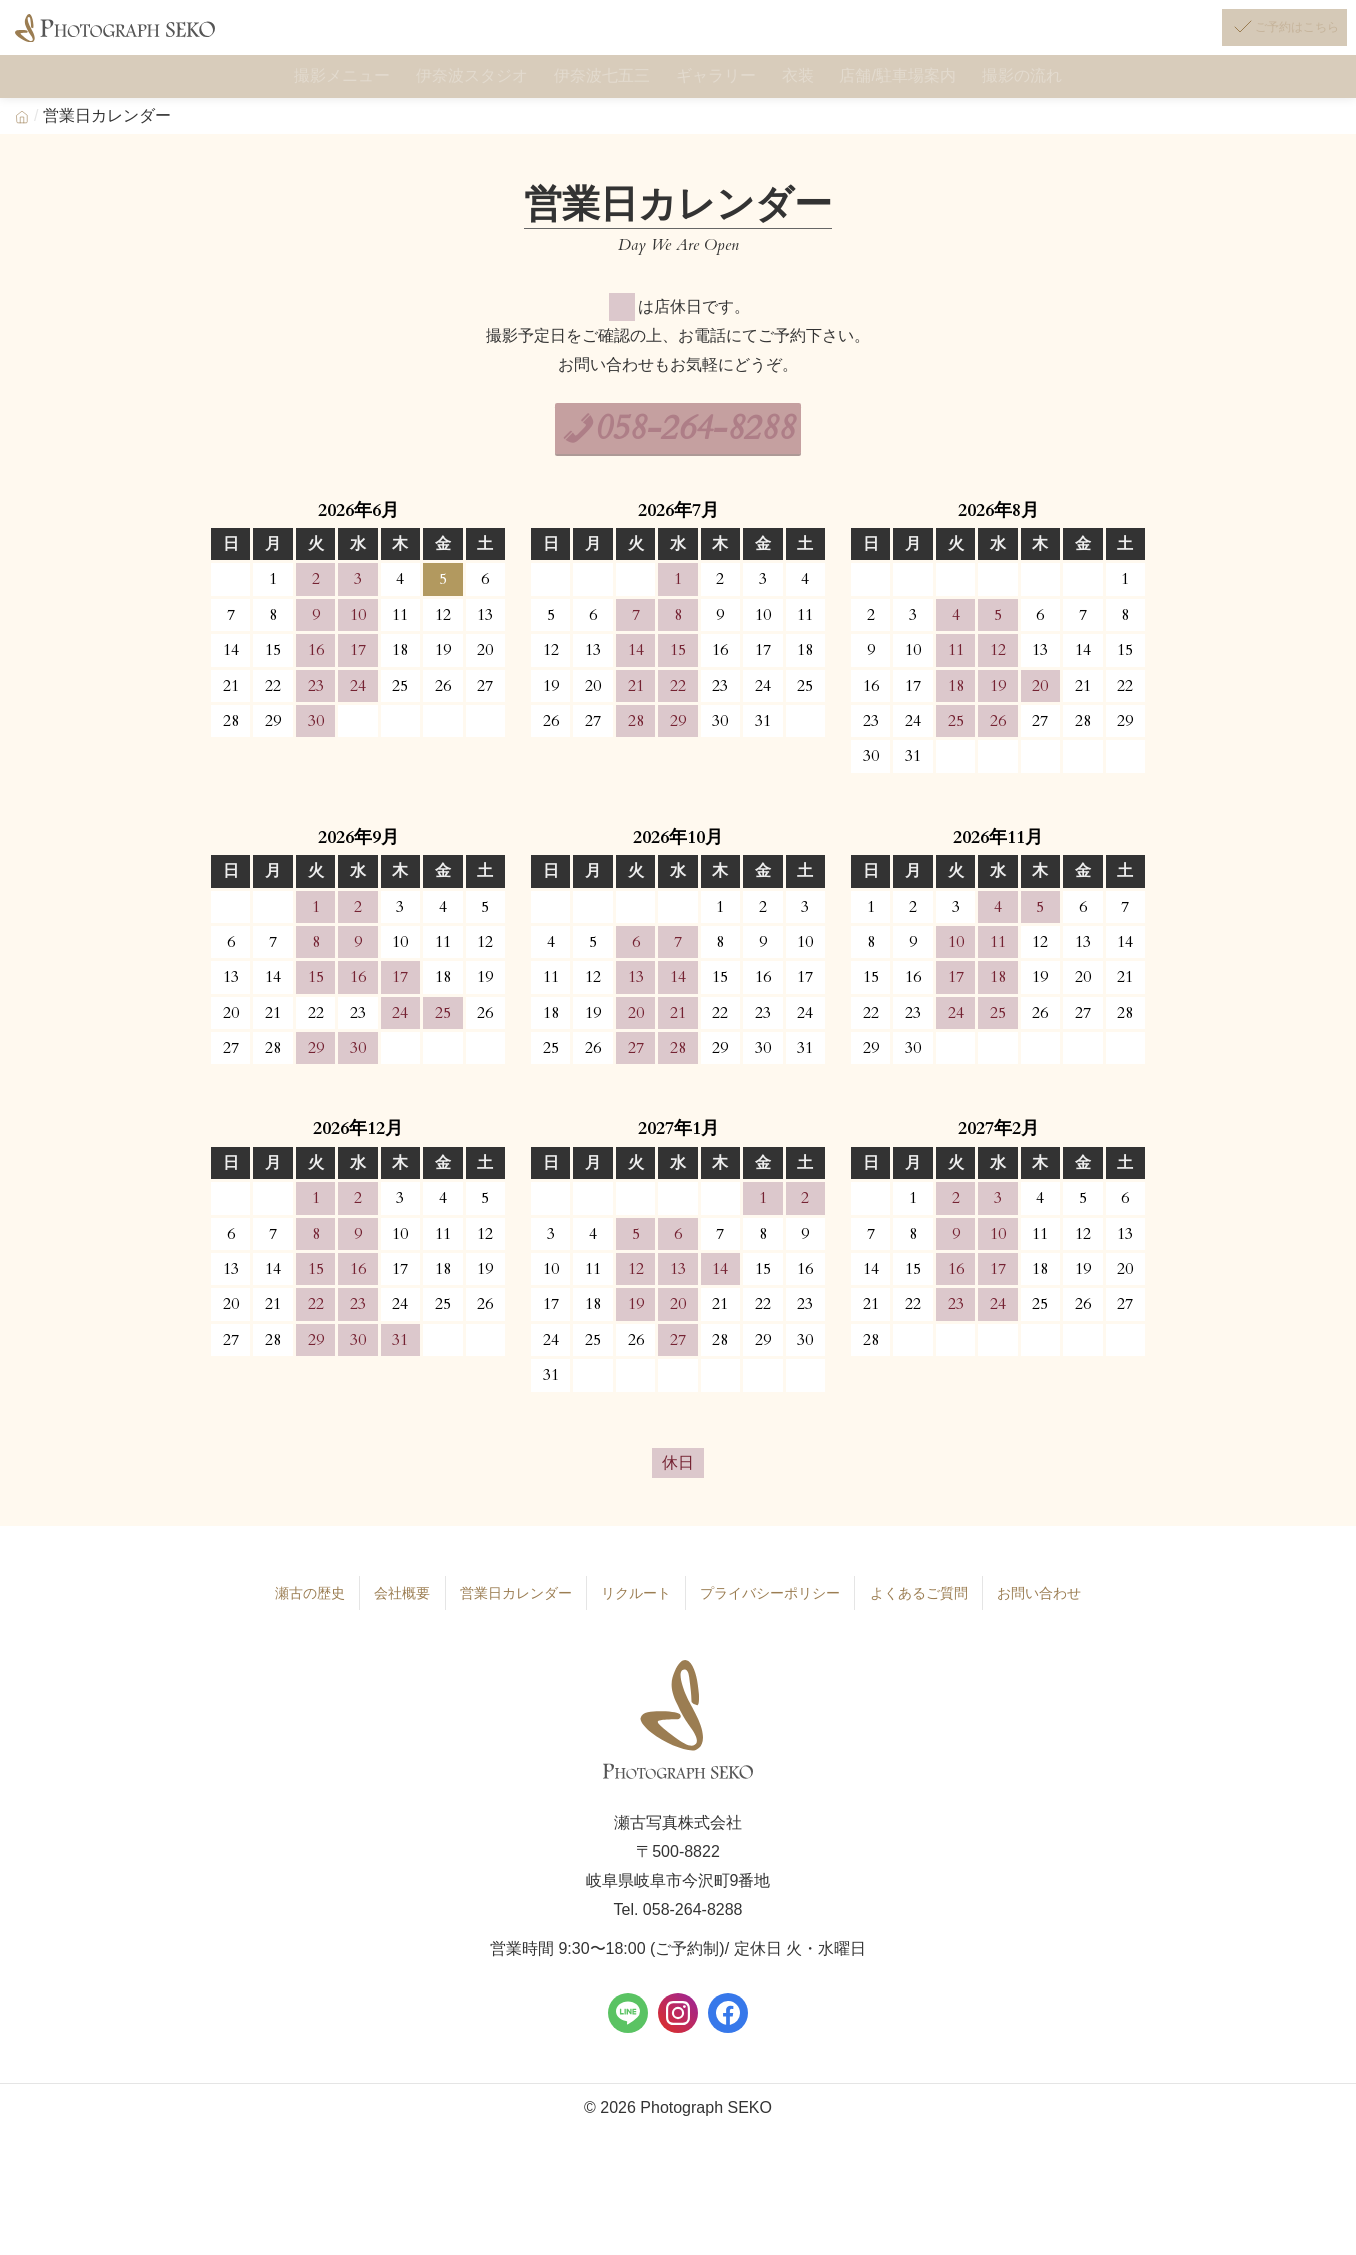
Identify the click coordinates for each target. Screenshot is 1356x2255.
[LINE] (628, 2030)
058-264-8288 (698, 447)
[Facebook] (728, 2030)
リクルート (630, 1611)
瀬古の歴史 (295, 1611)
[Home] (22, 133)
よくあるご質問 (928, 1611)
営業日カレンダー (505, 1611)
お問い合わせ (1053, 1611)
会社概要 (388, 1611)
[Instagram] (678, 2030)
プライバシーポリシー (771, 1611)
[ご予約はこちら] (1261, 38)
